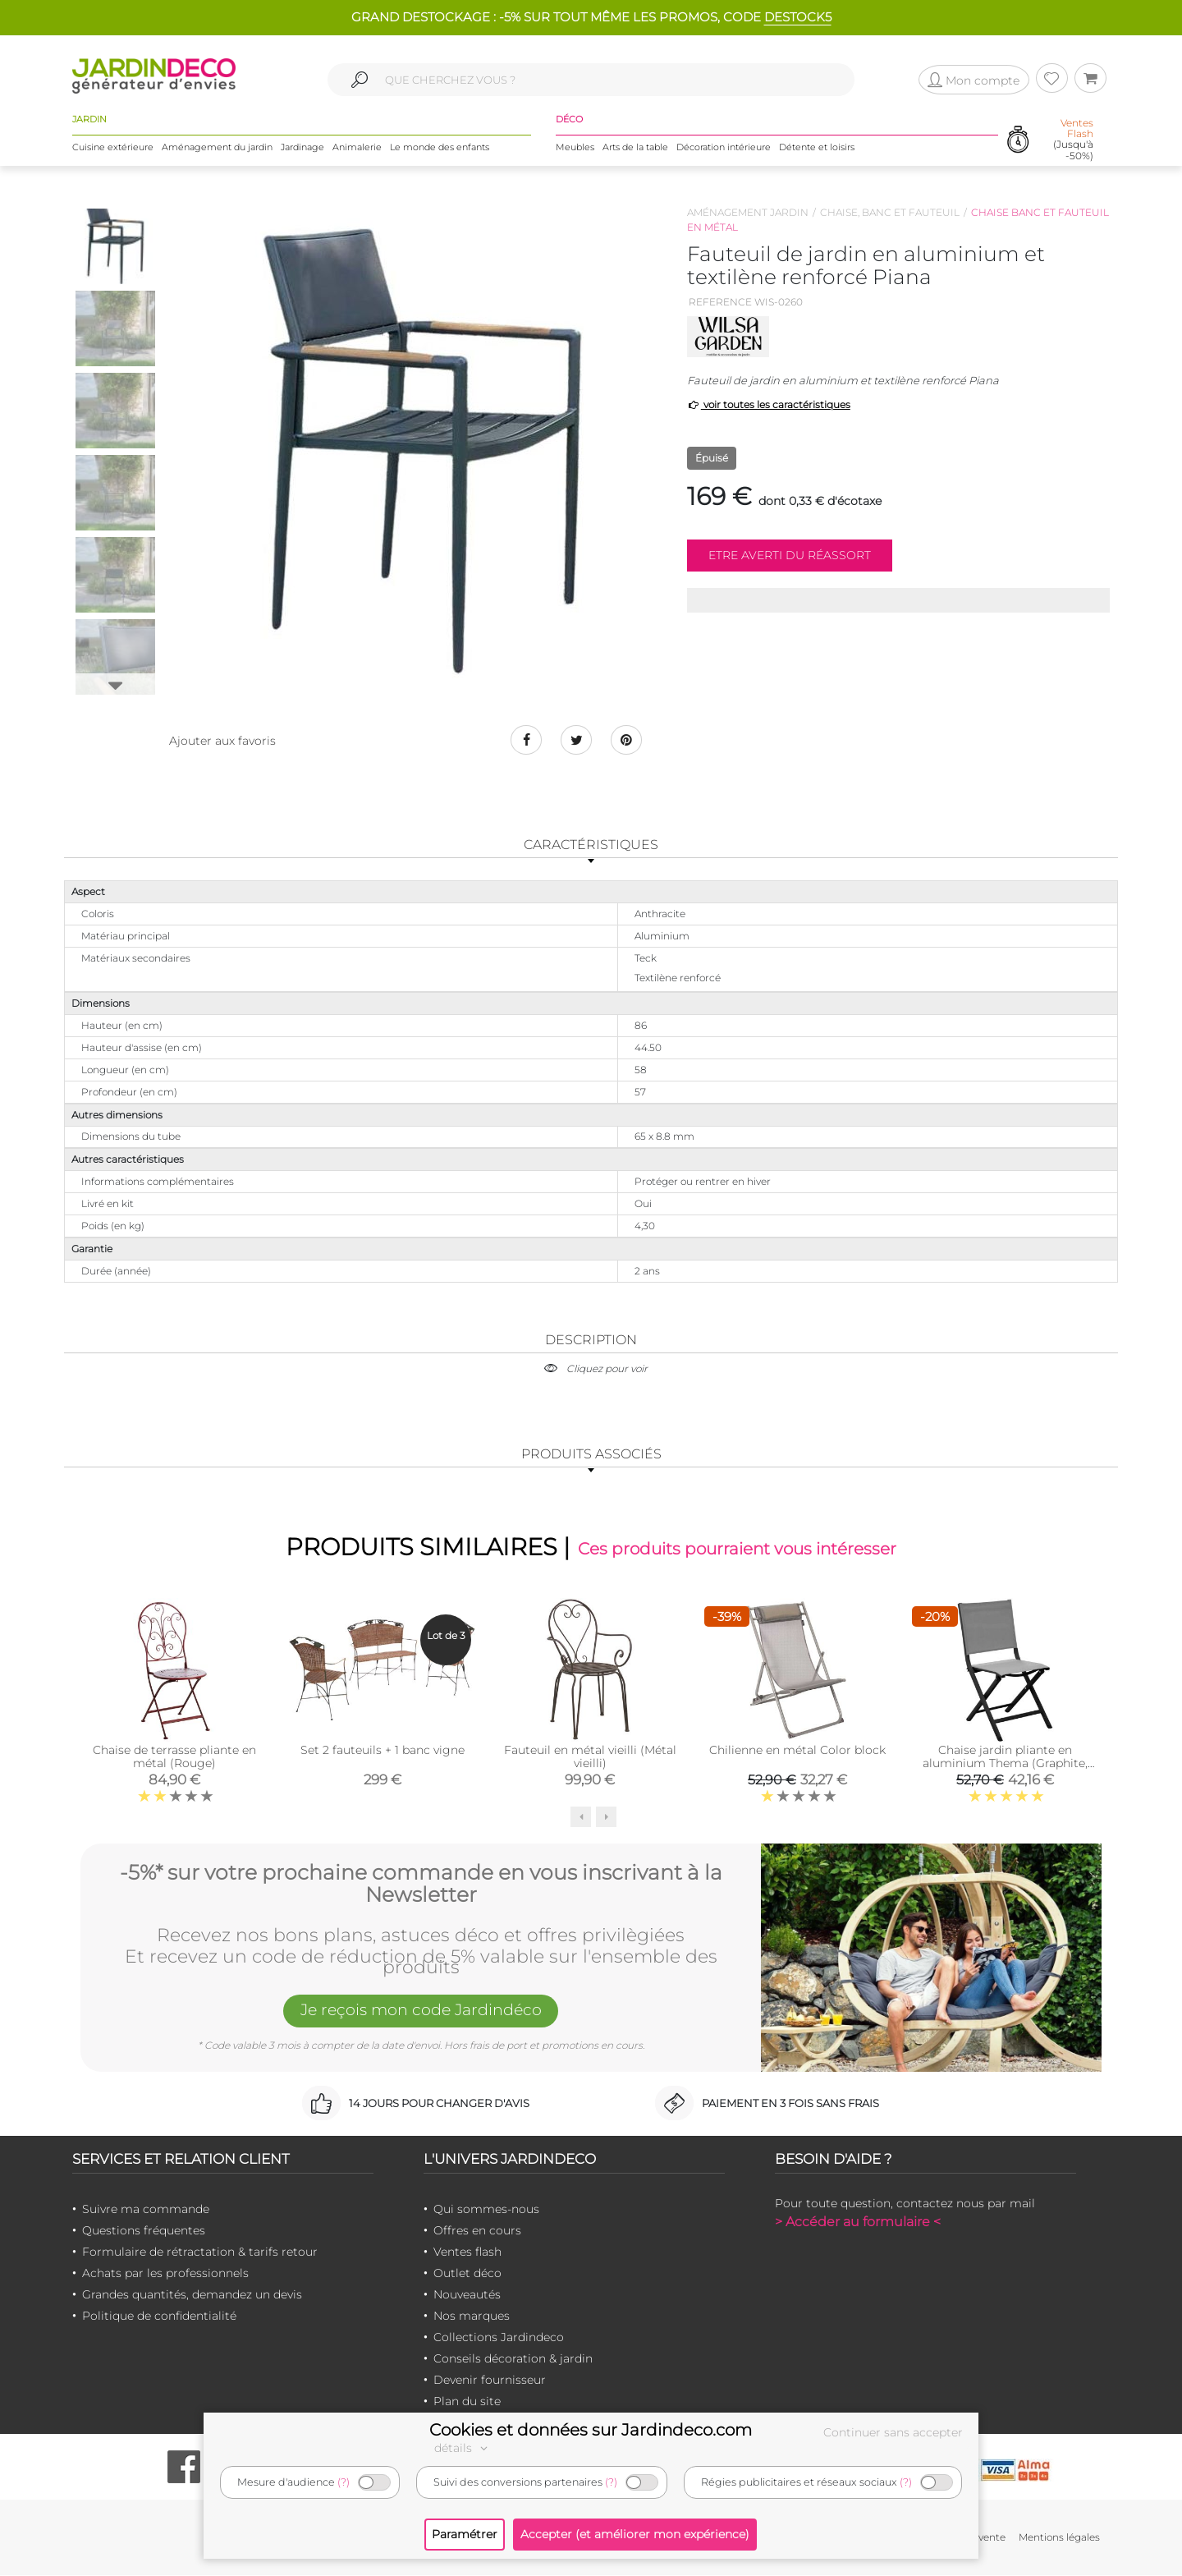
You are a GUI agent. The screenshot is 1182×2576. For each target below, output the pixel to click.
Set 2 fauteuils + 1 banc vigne (382, 1751)
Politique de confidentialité (159, 2316)
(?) (343, 2482)
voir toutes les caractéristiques (768, 404)
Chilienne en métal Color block (797, 1751)
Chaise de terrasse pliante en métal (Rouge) (174, 1758)
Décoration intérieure (723, 147)
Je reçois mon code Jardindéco (421, 2012)
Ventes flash (467, 2252)
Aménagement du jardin (217, 147)
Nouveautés (467, 2295)
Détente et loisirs (816, 147)
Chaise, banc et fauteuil (890, 212)
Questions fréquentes (143, 2231)
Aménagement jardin (748, 212)
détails (463, 2448)
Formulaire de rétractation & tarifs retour (200, 2252)
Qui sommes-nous (486, 2209)
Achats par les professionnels (165, 2273)
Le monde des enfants (439, 147)
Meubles (575, 147)
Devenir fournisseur (489, 2380)
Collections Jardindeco (498, 2337)
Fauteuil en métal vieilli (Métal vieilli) (590, 1758)
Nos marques (471, 2316)
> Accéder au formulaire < (858, 2222)
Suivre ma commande (145, 2209)
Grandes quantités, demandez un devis (192, 2295)
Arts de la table (635, 147)
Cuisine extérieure (112, 147)
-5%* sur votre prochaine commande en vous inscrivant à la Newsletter (421, 1883)
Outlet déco (467, 2273)
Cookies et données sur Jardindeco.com (590, 2430)
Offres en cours (477, 2231)
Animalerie (357, 147)
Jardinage (302, 147)
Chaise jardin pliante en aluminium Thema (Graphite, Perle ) (1005, 1764)
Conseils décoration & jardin (513, 2359)
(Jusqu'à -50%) (1073, 140)
